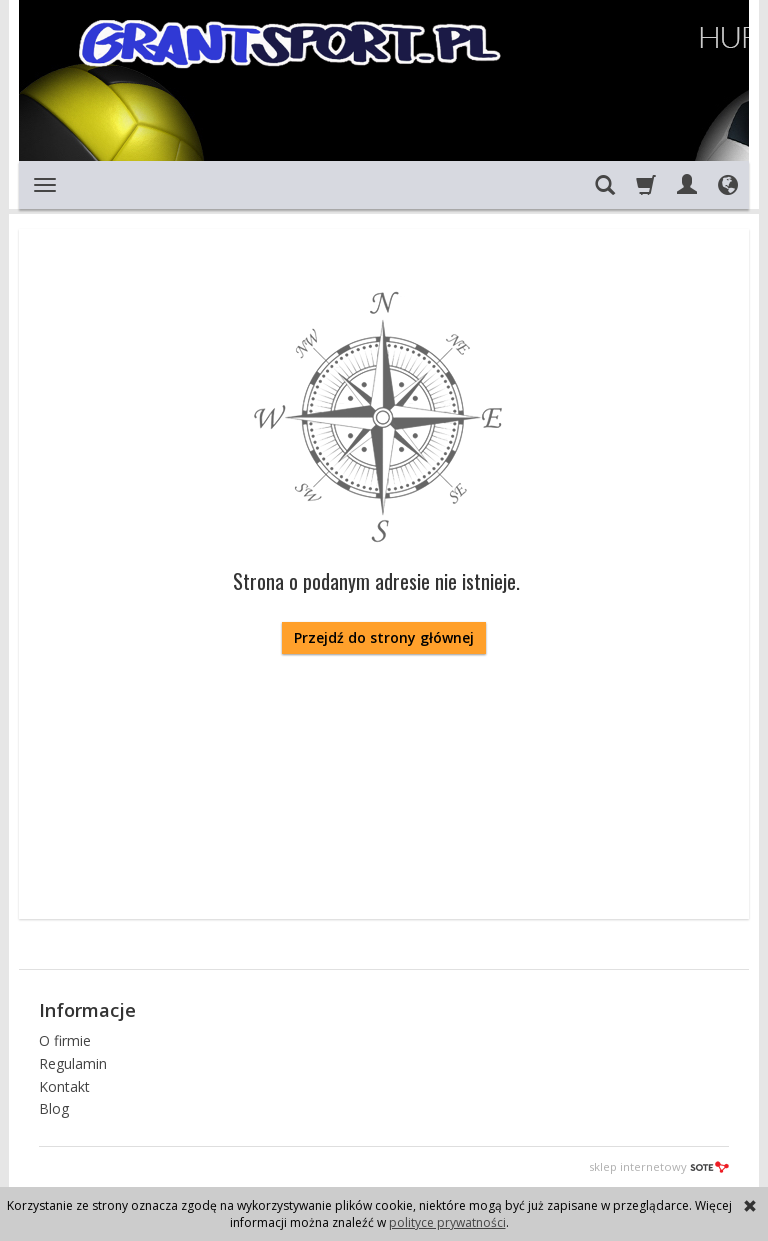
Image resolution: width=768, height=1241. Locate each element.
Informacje (87, 1010)
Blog (54, 1108)
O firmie (65, 1040)
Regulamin (73, 1063)
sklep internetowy (659, 1166)
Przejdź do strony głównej (384, 637)
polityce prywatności (447, 1222)
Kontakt (64, 1086)
